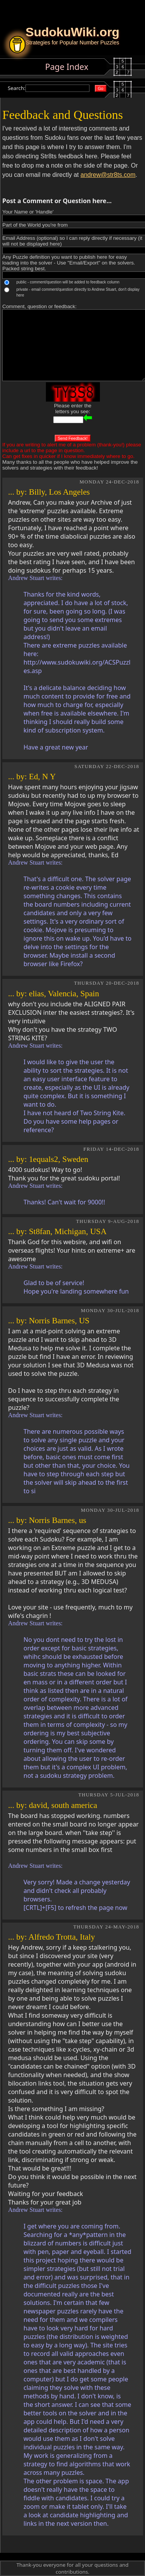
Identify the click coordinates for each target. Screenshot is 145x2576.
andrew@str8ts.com (108, 174)
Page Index (66, 66)
